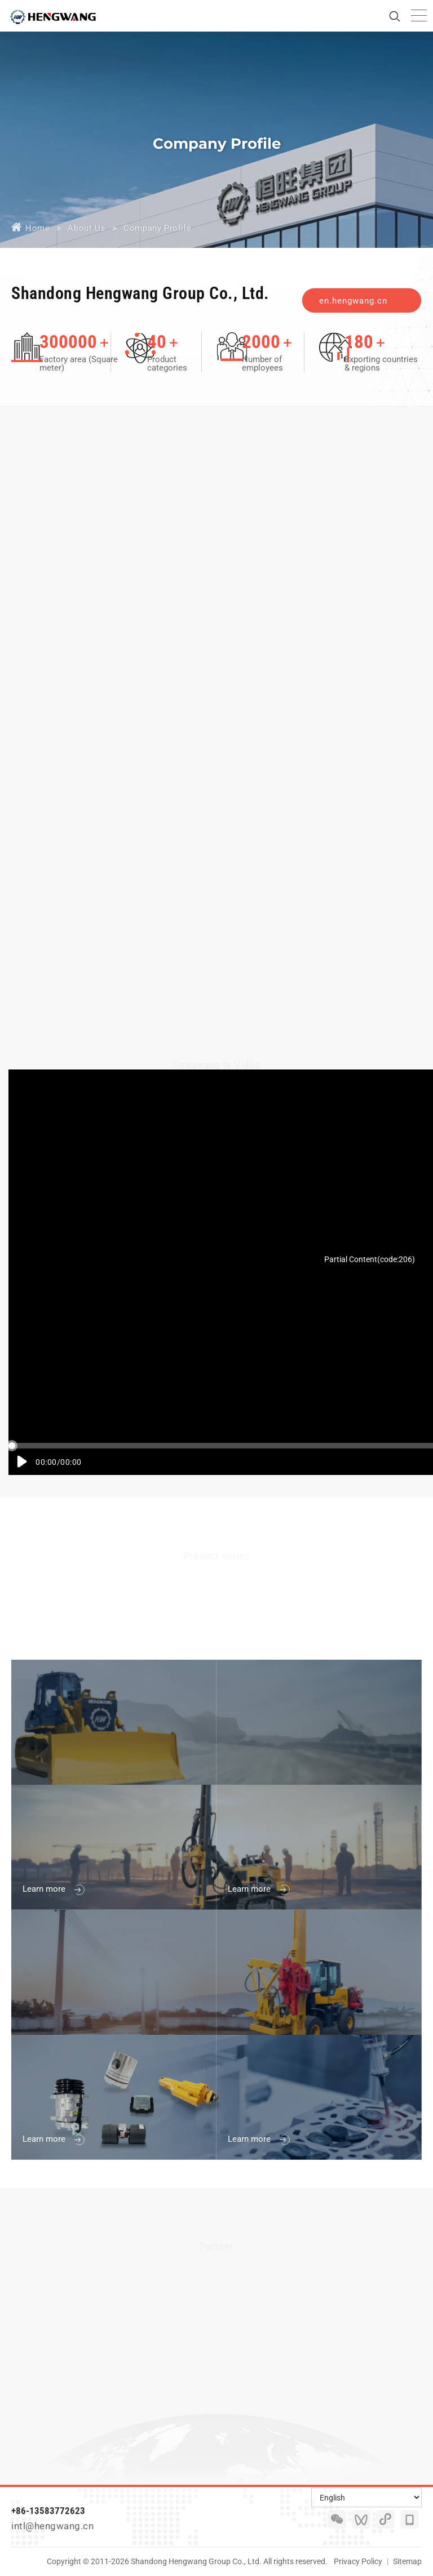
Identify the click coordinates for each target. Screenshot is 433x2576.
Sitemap (407, 2561)
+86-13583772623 (48, 2510)
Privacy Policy (358, 2561)
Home (37, 228)
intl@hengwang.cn (52, 2526)
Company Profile (157, 228)
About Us (86, 228)
